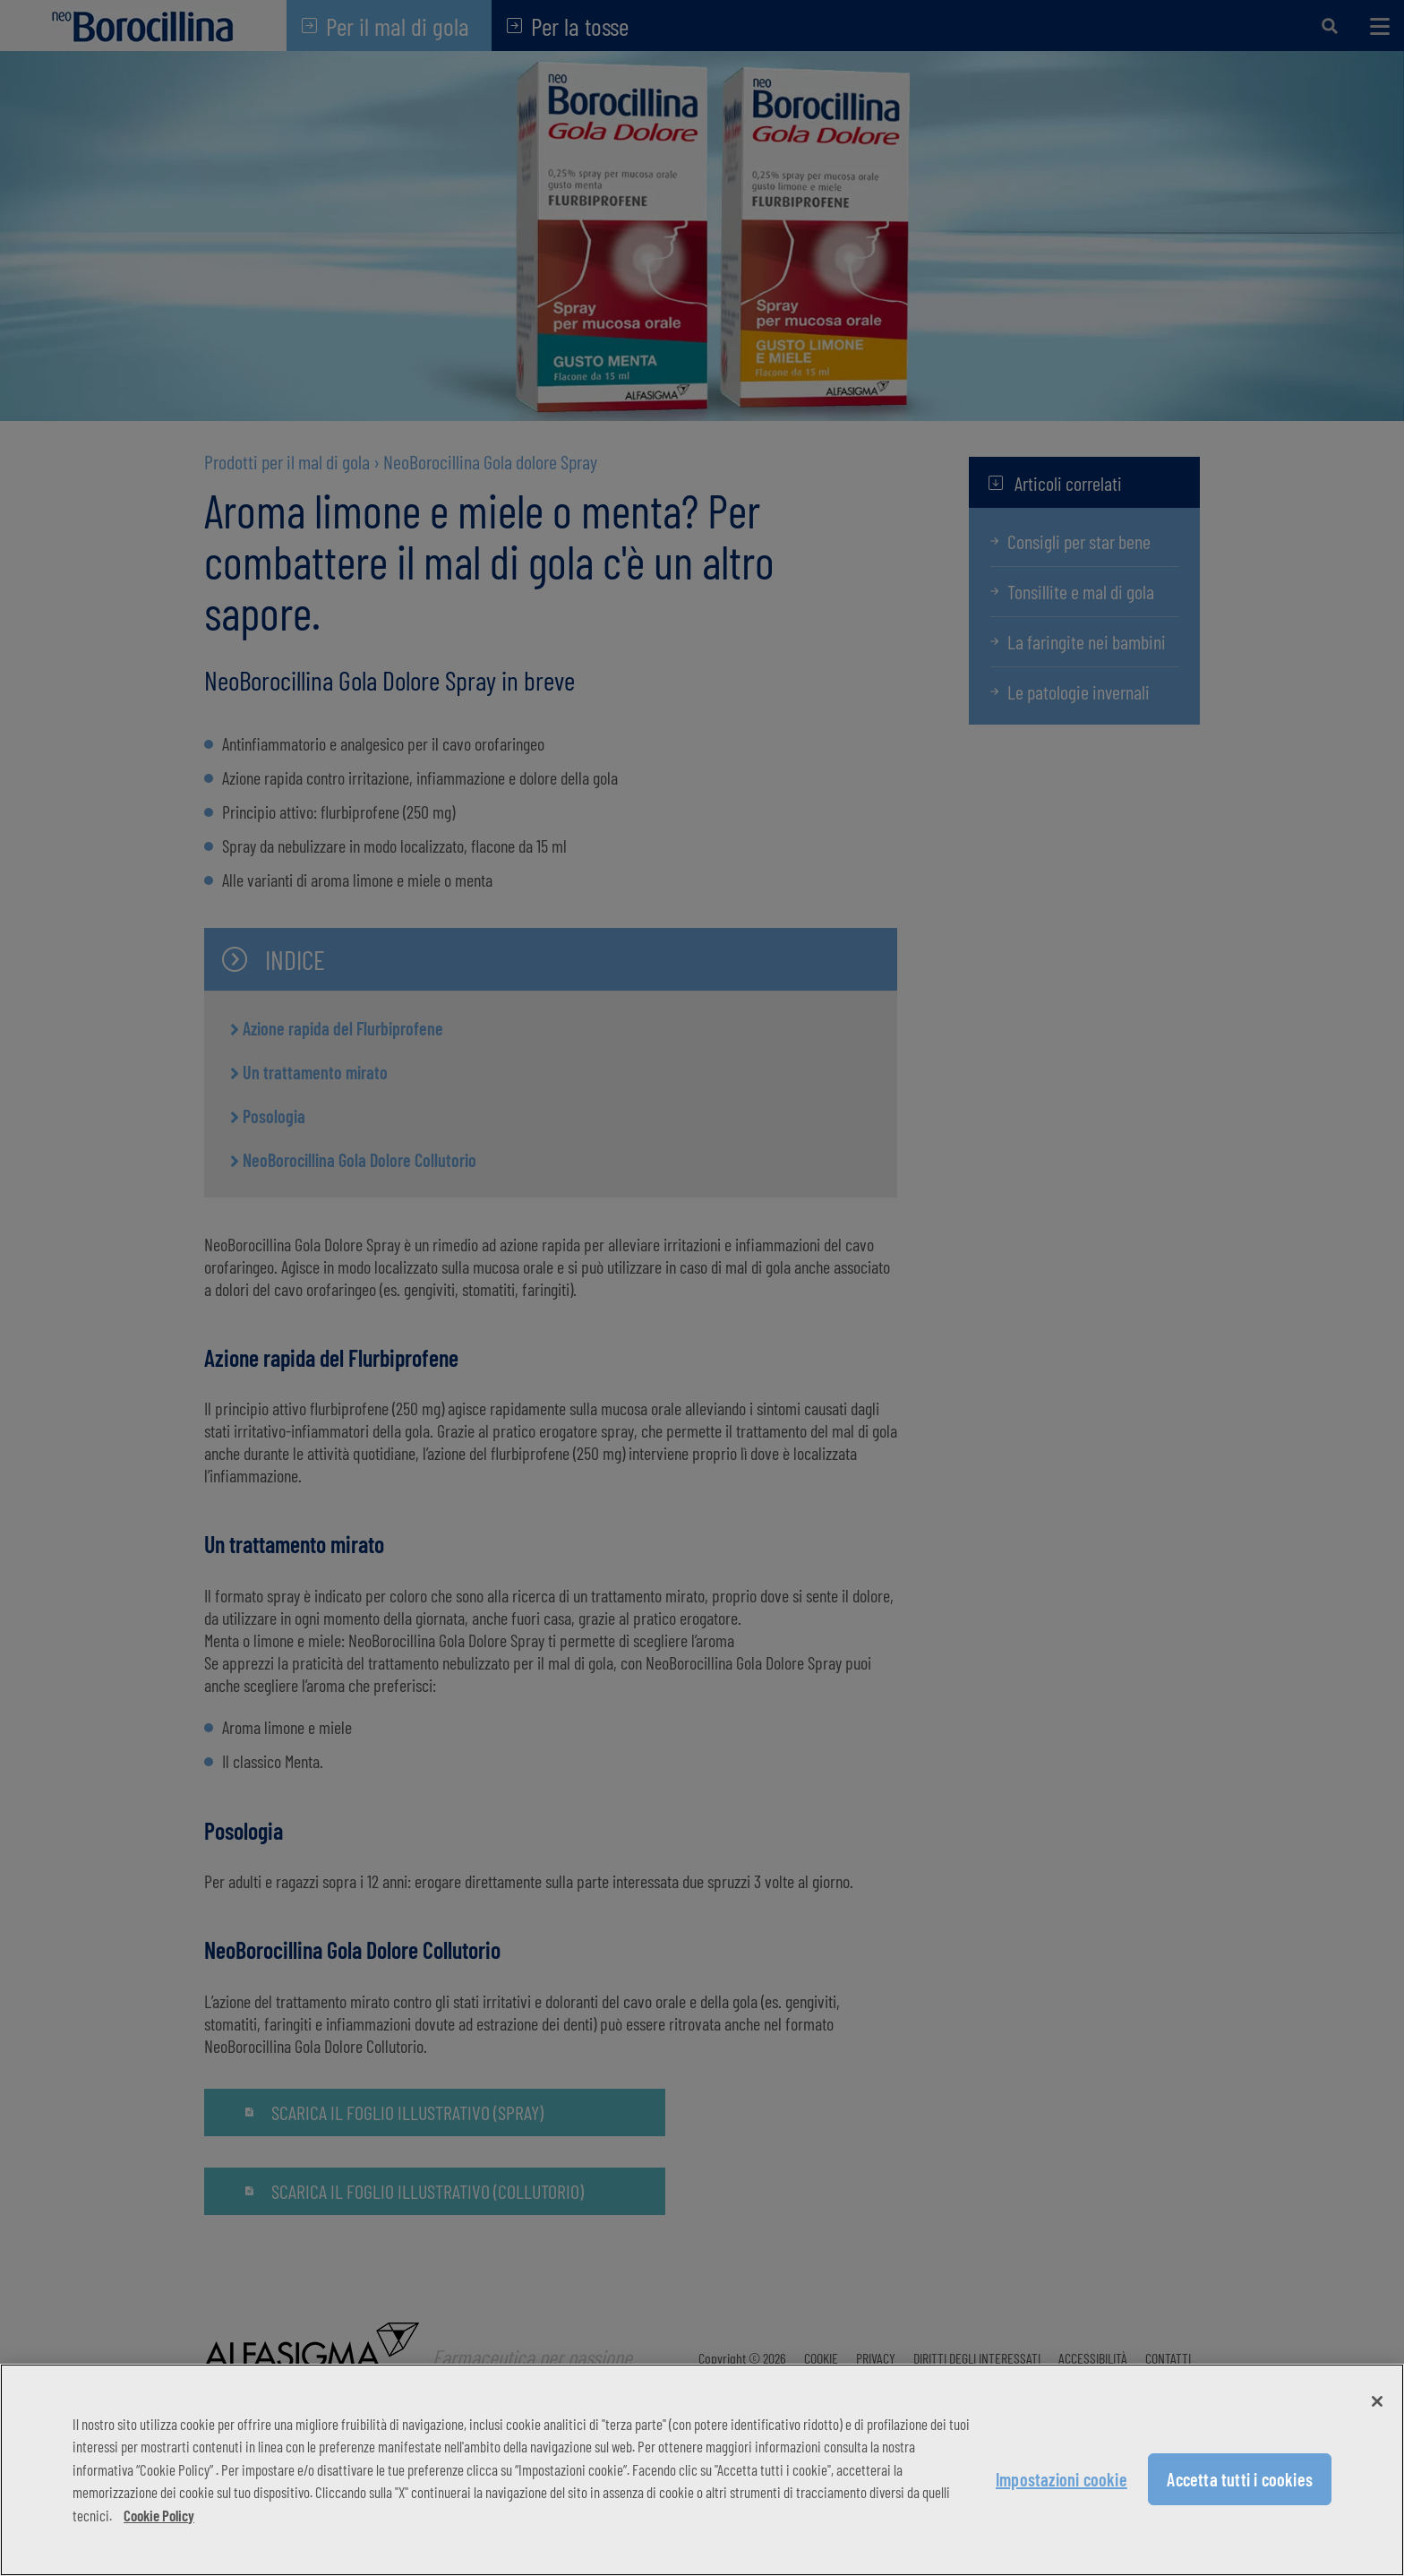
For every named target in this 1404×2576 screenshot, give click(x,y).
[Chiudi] (1377, 2401)
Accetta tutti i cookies (1240, 2479)
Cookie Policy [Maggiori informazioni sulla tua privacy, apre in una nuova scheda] (159, 2515)
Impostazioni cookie (1061, 2479)
